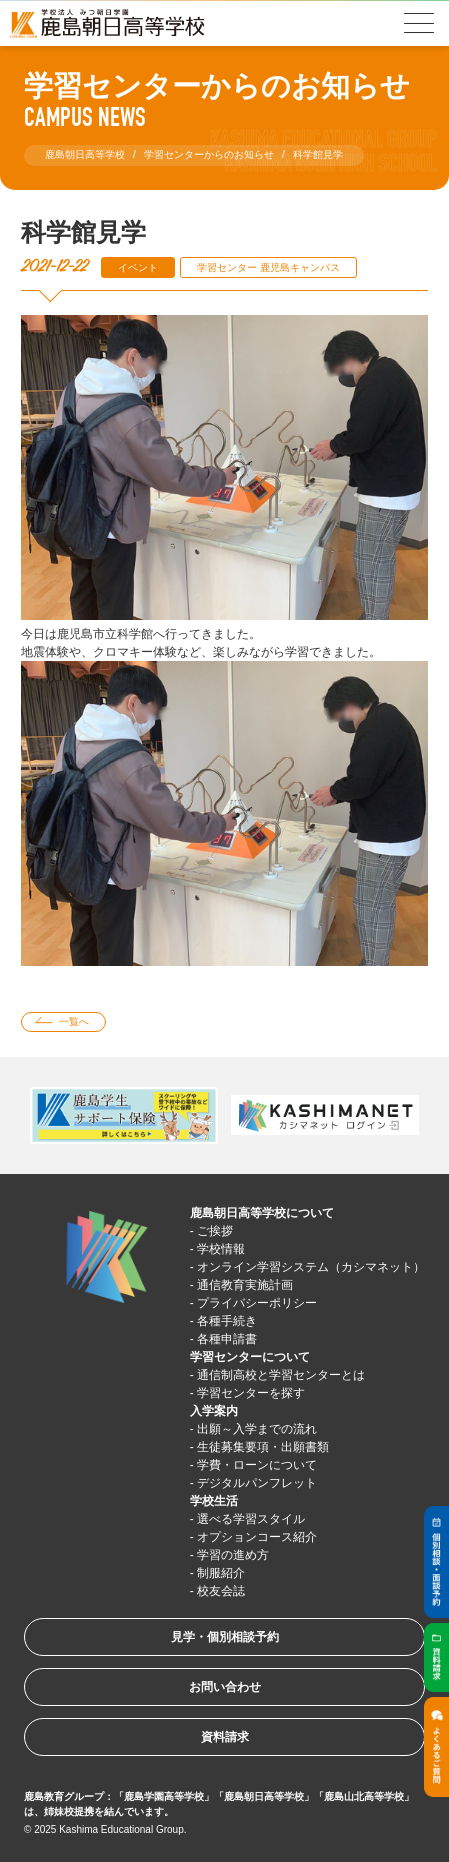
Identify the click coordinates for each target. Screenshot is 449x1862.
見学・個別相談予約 (225, 1637)
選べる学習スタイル (251, 1519)
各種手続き (227, 1321)
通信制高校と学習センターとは (281, 1375)
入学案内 (214, 1411)
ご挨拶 (215, 1231)
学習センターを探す (251, 1393)
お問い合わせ (225, 1687)
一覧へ (74, 1021)
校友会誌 (221, 1591)
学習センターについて (250, 1357)
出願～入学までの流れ (257, 1429)
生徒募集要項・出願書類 (263, 1447)
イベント (138, 267)
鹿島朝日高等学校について (262, 1213)
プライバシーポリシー (257, 1303)
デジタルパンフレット (257, 1483)
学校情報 (221, 1249)
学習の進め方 (233, 1555)
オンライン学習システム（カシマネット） (311, 1267)
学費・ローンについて (257, 1465)
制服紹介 (221, 1573)
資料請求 (225, 1737)
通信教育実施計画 (245, 1285)
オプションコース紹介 (257, 1537)
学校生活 (214, 1501)
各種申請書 (227, 1339)
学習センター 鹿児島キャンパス (268, 267)
